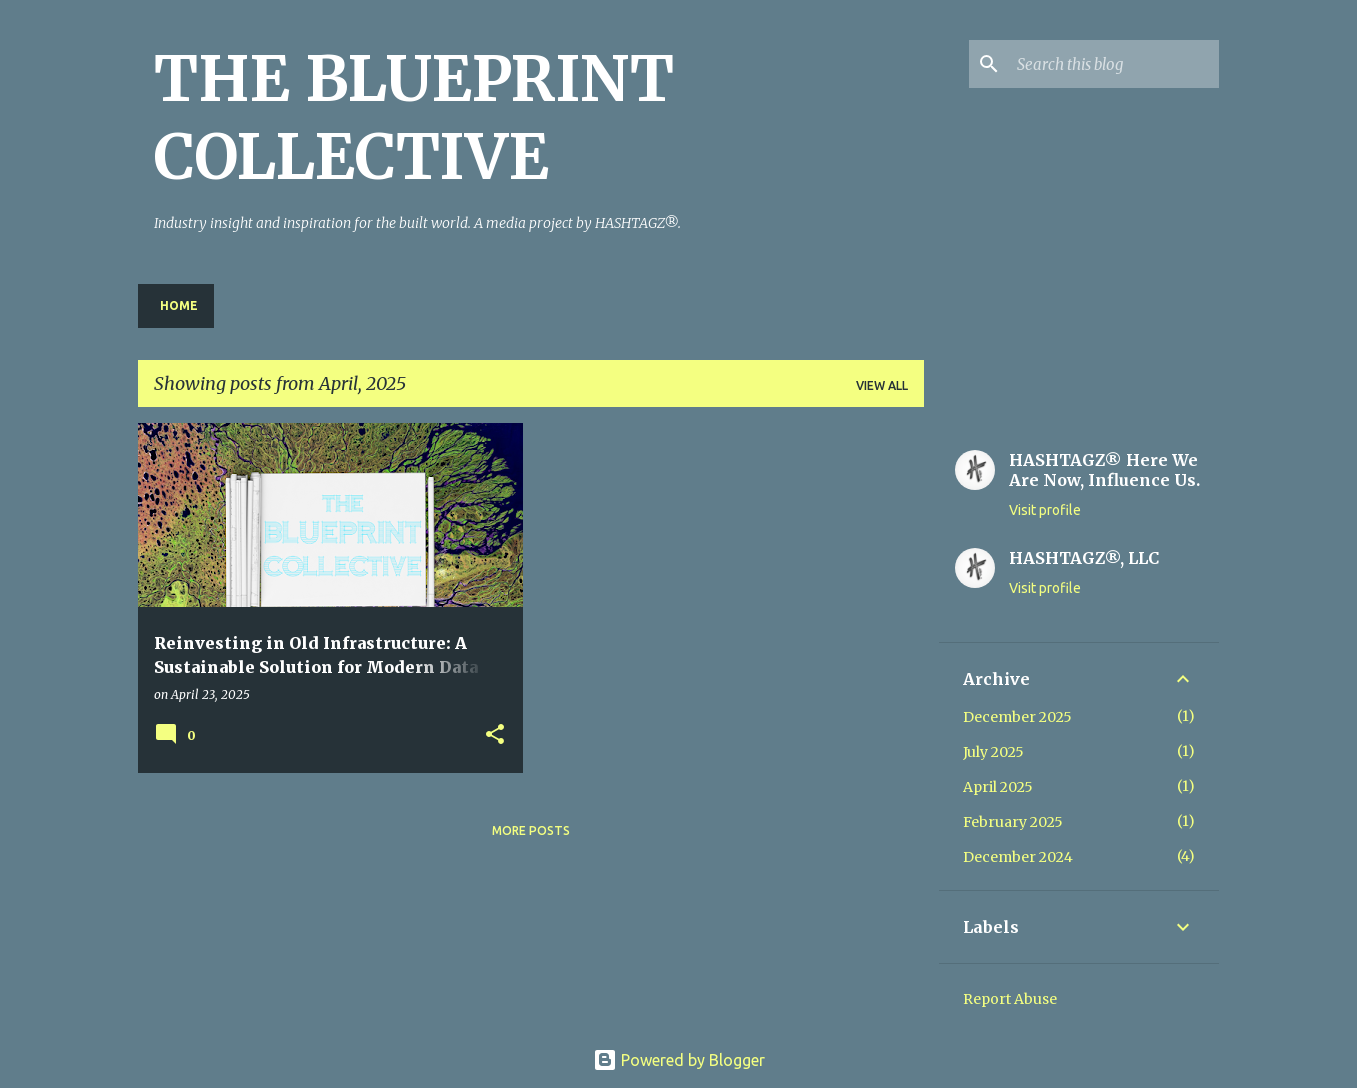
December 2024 (1018, 857)
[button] (495, 735)
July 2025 (993, 752)
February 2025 (1013, 822)
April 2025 (998, 787)
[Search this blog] (1114, 64)
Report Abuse (1010, 999)
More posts (531, 830)
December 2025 (1017, 717)
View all (882, 385)
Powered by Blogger (679, 1060)
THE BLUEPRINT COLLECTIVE (414, 118)
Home (179, 305)
